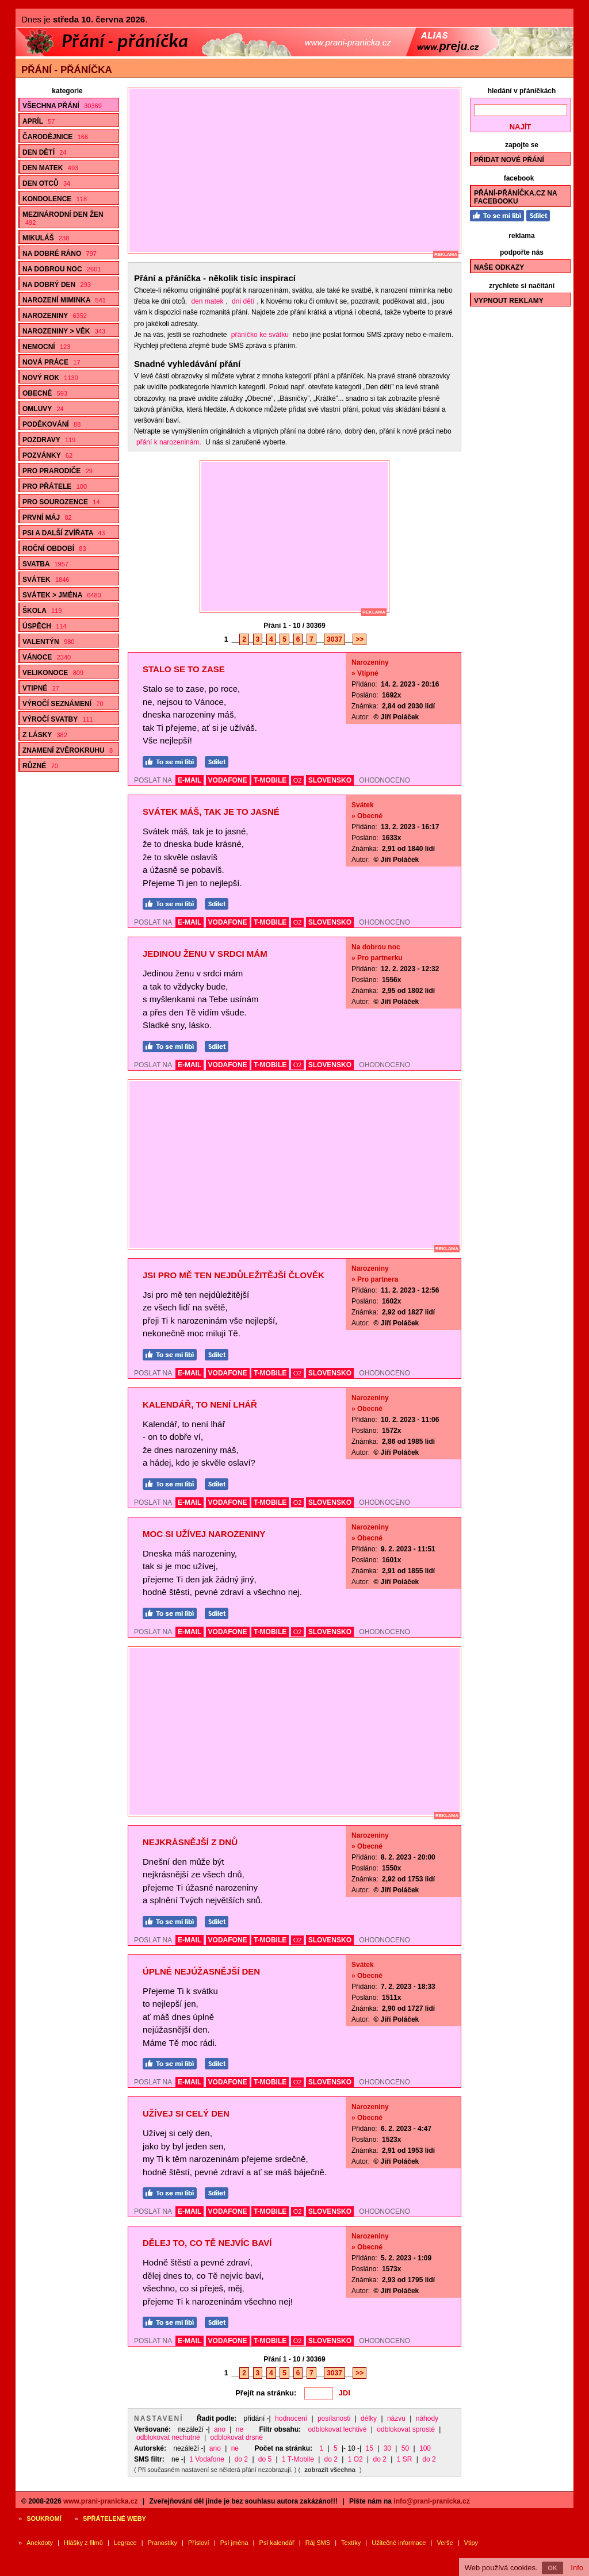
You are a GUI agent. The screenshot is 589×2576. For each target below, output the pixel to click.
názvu (396, 2418)
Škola (42, 611)
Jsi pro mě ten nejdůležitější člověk (233, 1275)
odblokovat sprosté (406, 2429)
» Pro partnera (374, 1279)
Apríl (38, 121)
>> (359, 639)
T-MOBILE (270, 780)
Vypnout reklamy (509, 301)
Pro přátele (54, 486)
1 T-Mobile (298, 2459)
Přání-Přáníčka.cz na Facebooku (515, 197)
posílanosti (334, 2418)
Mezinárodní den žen (63, 218)
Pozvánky (47, 455)
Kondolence (54, 199)
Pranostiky (162, 2542)
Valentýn (48, 642)
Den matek (50, 168)
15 (369, 2448)
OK (552, 2567)
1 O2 (355, 2459)
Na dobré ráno (59, 254)
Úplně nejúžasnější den (201, 1971)
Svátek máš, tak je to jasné (211, 811)
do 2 (241, 2459)
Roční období (54, 549)
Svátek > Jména (61, 595)
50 (405, 2448)
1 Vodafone (206, 2459)
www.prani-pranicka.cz (100, 2501)
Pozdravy (48, 440)
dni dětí (243, 301)
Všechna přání (62, 106)
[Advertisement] (299, 170)
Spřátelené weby (114, 2518)
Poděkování (51, 424)
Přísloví (198, 2542)
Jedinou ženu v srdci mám (205, 954)
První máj (47, 517)
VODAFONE (227, 780)
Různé (40, 766)
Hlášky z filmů (83, 2542)
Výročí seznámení (63, 704)
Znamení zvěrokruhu (67, 750)
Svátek (46, 580)
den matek (207, 301)
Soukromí (44, 2518)
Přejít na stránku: (265, 2393)
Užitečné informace (399, 2542)
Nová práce (51, 362)
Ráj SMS (317, 2542)
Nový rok (50, 378)
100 (425, 2448)
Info (577, 2567)
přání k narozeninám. (168, 442)
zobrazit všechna (329, 2469)
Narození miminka (64, 300)
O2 (297, 780)
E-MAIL (189, 780)
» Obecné (367, 816)
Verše (445, 2542)
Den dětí (44, 152)
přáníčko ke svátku (260, 335)
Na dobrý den (56, 285)
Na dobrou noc (61, 269)
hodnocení (291, 2418)
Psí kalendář (276, 2542)
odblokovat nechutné (168, 2437)
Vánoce (46, 657)
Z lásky (44, 735)
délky (369, 2418)
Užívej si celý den (186, 2113)
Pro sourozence (61, 502)
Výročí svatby (57, 719)
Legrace (125, 2542)
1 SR (404, 2459)
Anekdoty (39, 2542)
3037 (334, 639)
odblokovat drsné (237, 2437)
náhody (427, 2418)
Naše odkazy (499, 267)
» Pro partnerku (377, 958)
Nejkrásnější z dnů (190, 1842)
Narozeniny (54, 316)
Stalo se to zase (184, 669)
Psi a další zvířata (63, 533)
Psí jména (234, 2542)
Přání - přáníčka (66, 69)
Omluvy (43, 409)
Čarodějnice (55, 137)
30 (387, 2448)
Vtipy (471, 2542)
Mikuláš (45, 238)
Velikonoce (52, 673)
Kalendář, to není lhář (200, 1404)
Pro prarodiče (57, 471)
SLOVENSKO (329, 780)
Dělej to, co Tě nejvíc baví (207, 2243)
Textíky (351, 2542)
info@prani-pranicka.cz (431, 2501)
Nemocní (46, 347)
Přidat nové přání (509, 160)
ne (239, 2429)
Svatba (45, 564)
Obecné (44, 393)
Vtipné (40, 688)
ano (219, 2429)
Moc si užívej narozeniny (204, 1534)
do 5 (264, 2459)
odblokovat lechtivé (337, 2429)
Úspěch (44, 626)
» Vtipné (364, 673)
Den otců (46, 183)
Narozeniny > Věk (63, 331)
